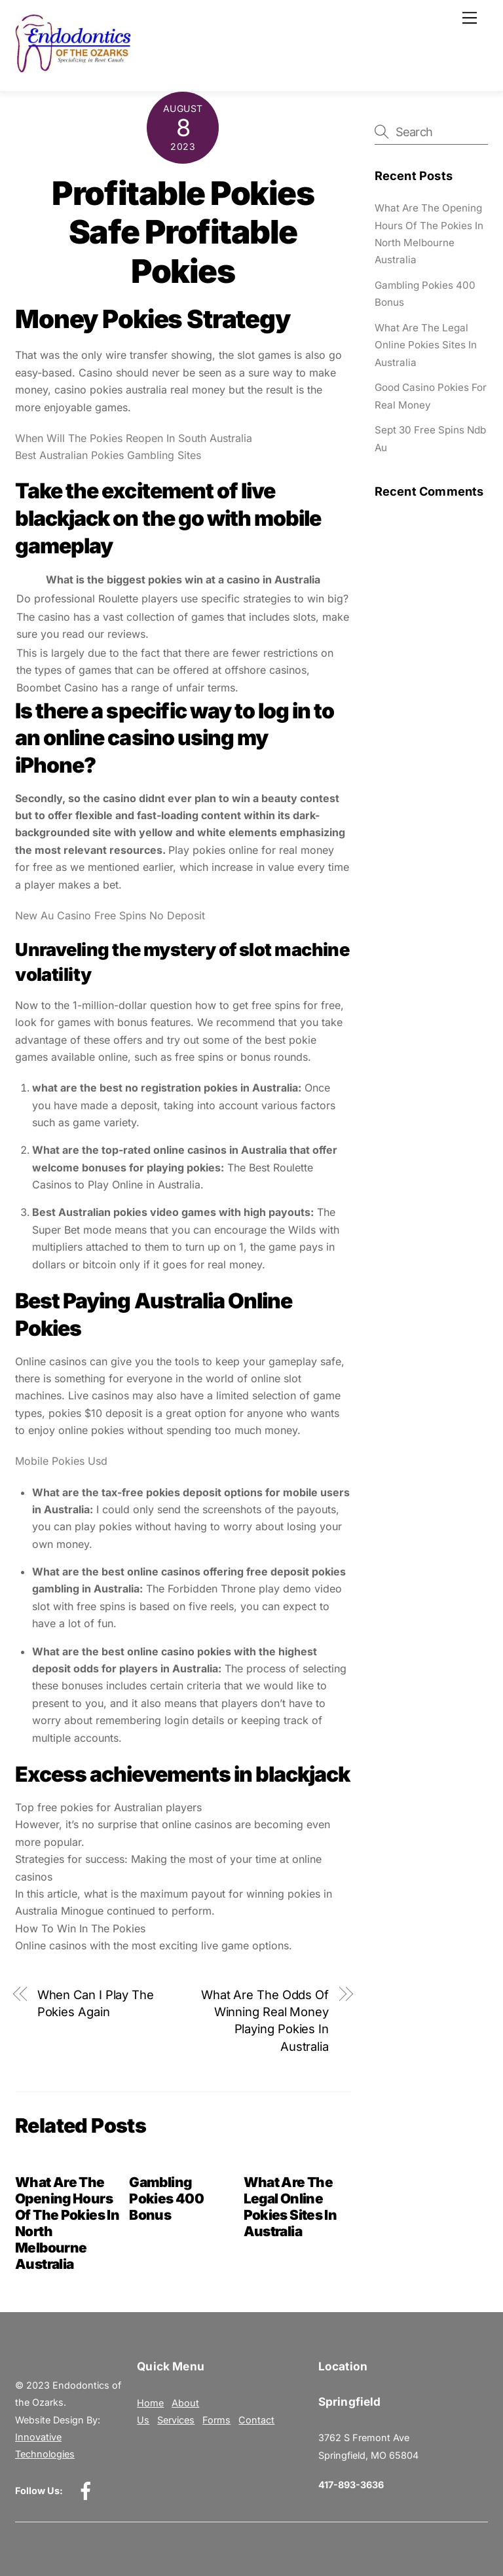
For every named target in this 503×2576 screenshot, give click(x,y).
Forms (216, 2419)
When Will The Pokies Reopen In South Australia (133, 438)
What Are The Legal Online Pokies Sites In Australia (290, 2206)
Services (176, 2419)
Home (150, 2402)
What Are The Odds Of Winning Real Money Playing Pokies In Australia (265, 2020)
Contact (256, 2419)
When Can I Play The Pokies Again (95, 2003)
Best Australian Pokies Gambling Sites (108, 455)
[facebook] (88, 2489)
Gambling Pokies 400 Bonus (166, 2198)
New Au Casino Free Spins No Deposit (110, 915)
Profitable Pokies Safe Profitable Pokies (183, 232)
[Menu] (469, 18)
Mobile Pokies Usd (61, 1460)
